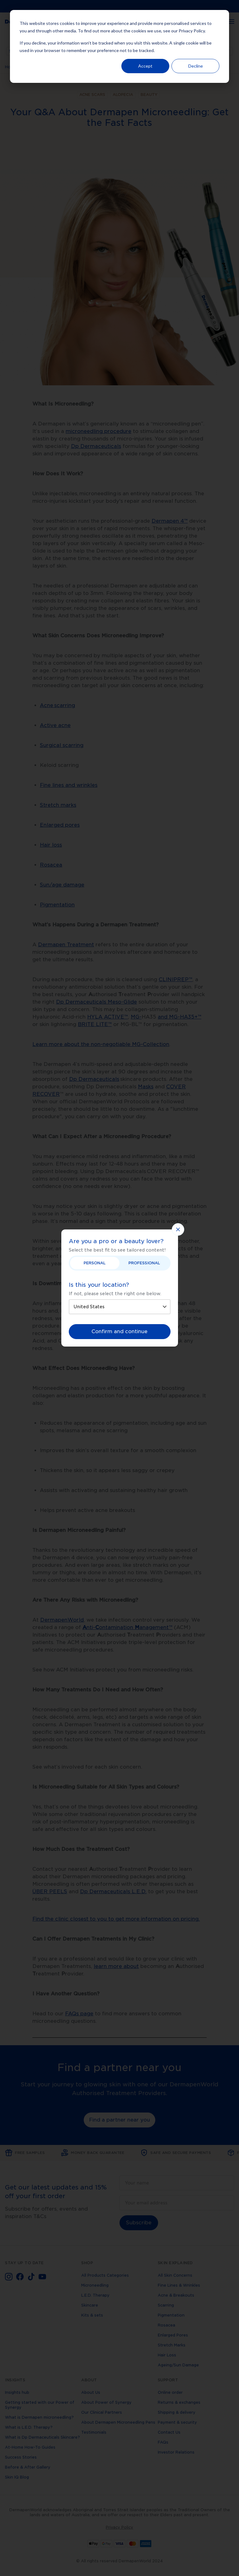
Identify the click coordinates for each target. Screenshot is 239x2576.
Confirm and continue (119, 1331)
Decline (195, 66)
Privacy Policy (192, 30)
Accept (145, 66)
